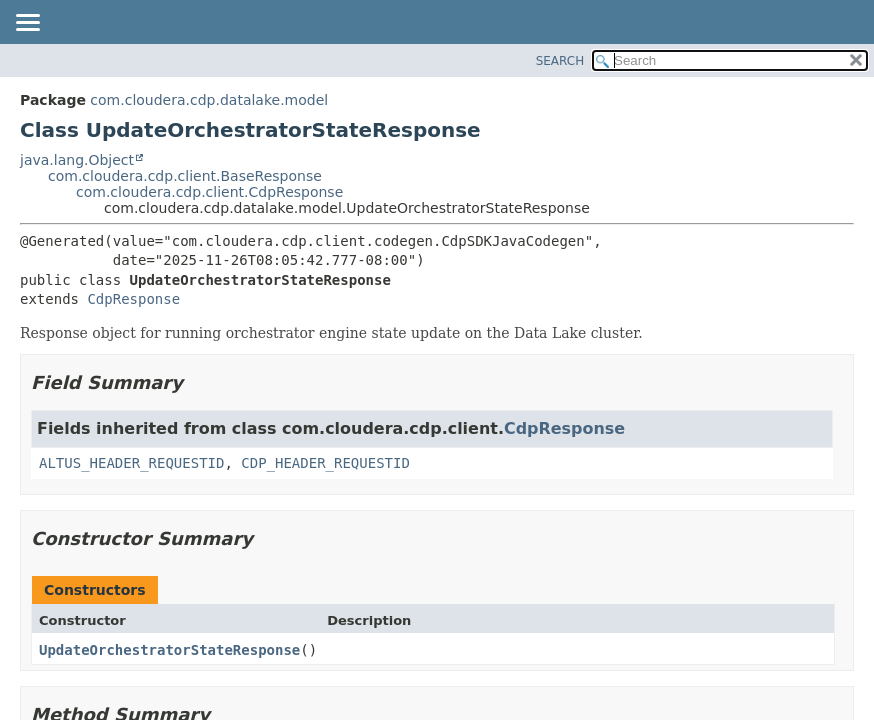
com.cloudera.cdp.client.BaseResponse (185, 176)
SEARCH (560, 61)
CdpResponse (133, 299)
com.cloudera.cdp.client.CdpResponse (209, 192)
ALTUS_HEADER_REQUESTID (131, 463)
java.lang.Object (77, 160)
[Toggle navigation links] (27, 24)
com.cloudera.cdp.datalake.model (209, 100)
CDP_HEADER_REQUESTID (325, 463)
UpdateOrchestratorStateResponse (169, 650)
